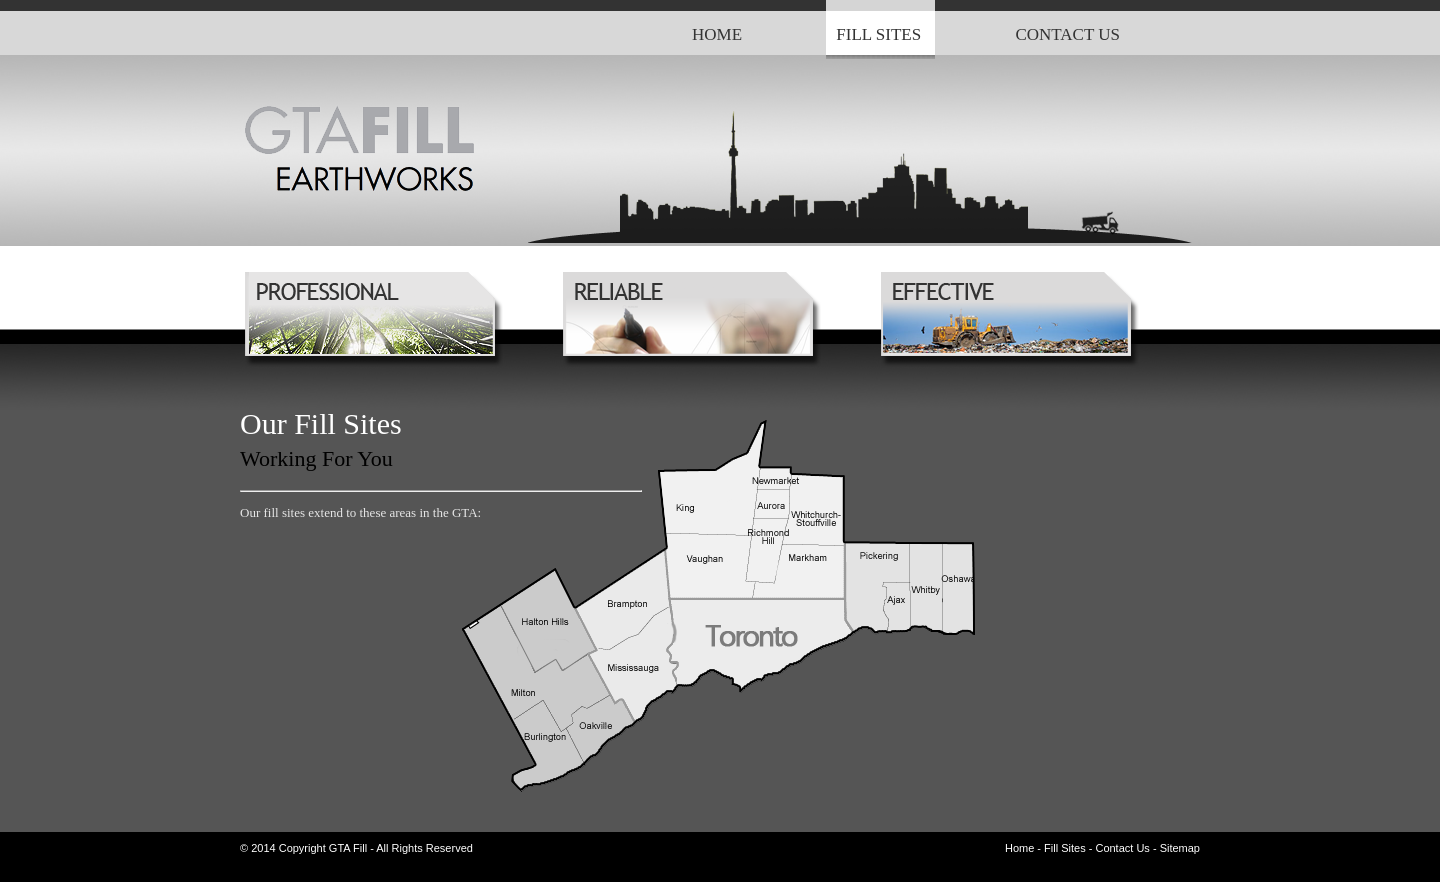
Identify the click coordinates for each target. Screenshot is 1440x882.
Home (1019, 848)
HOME (717, 34)
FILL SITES (878, 34)
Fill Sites (1065, 848)
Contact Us (1122, 848)
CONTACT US (1067, 34)
